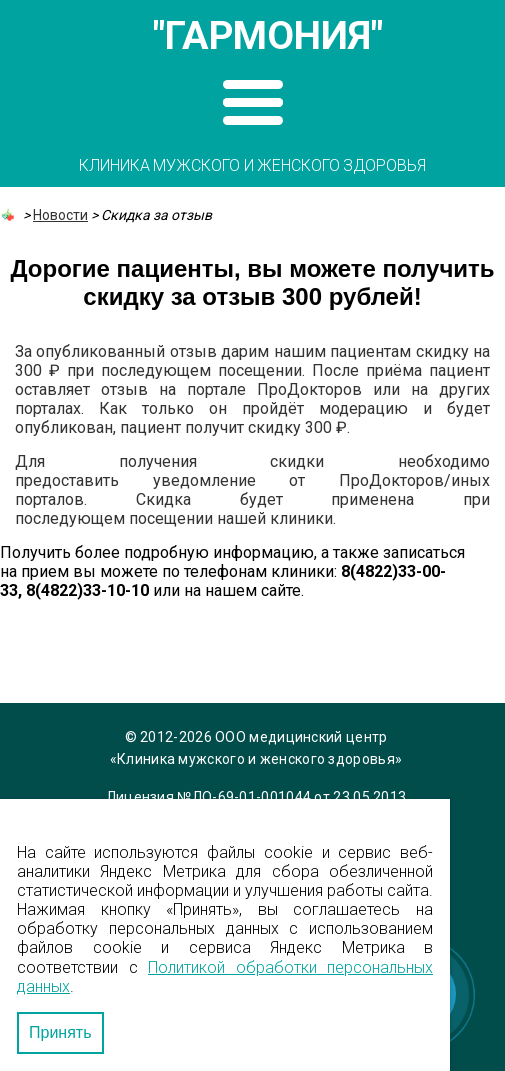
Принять (60, 1032)
